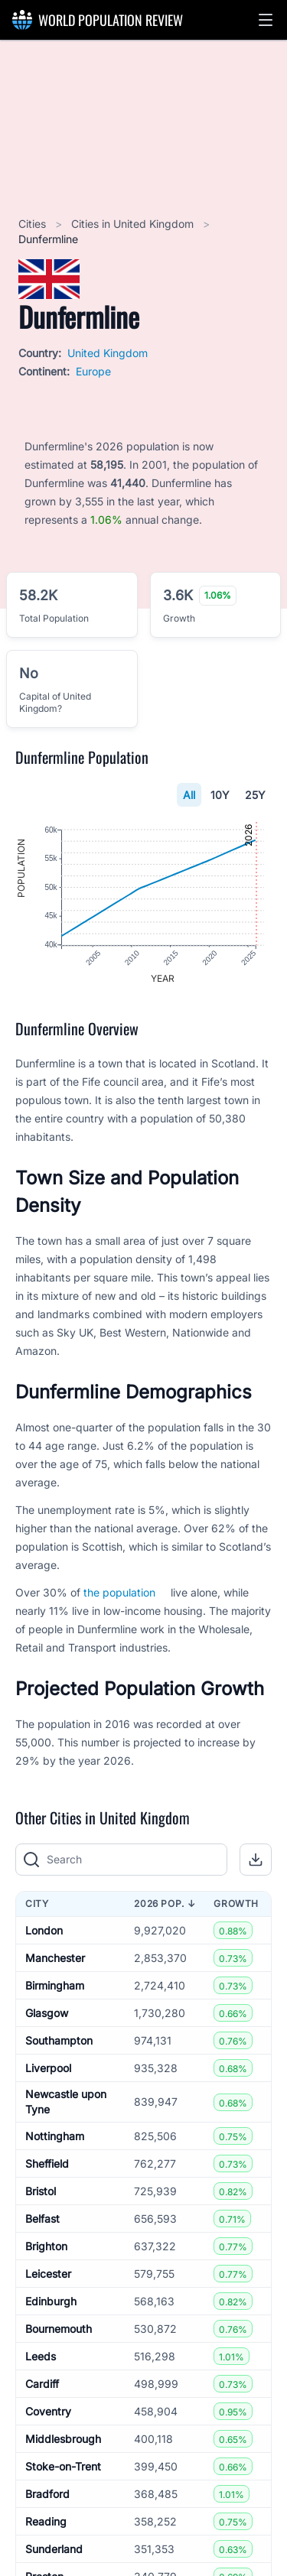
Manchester (55, 1958)
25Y (255, 794)
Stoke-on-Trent (63, 2467)
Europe (93, 371)
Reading (46, 2522)
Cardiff (42, 2384)
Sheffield (47, 2164)
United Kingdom (107, 352)
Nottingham (54, 2136)
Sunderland (54, 2549)
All (189, 794)
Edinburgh (51, 2301)
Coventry (48, 2411)
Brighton (46, 2246)
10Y (220, 794)
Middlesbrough (63, 2439)
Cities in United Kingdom (134, 223)
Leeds (40, 2356)
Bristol (40, 2191)
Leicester (48, 2274)
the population (119, 1593)
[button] (265, 20)
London (44, 1931)
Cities (33, 223)
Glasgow (46, 2013)
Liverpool (48, 2068)
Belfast (42, 2219)
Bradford (47, 2494)
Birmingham (54, 1986)
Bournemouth (58, 2329)
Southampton (59, 2041)
